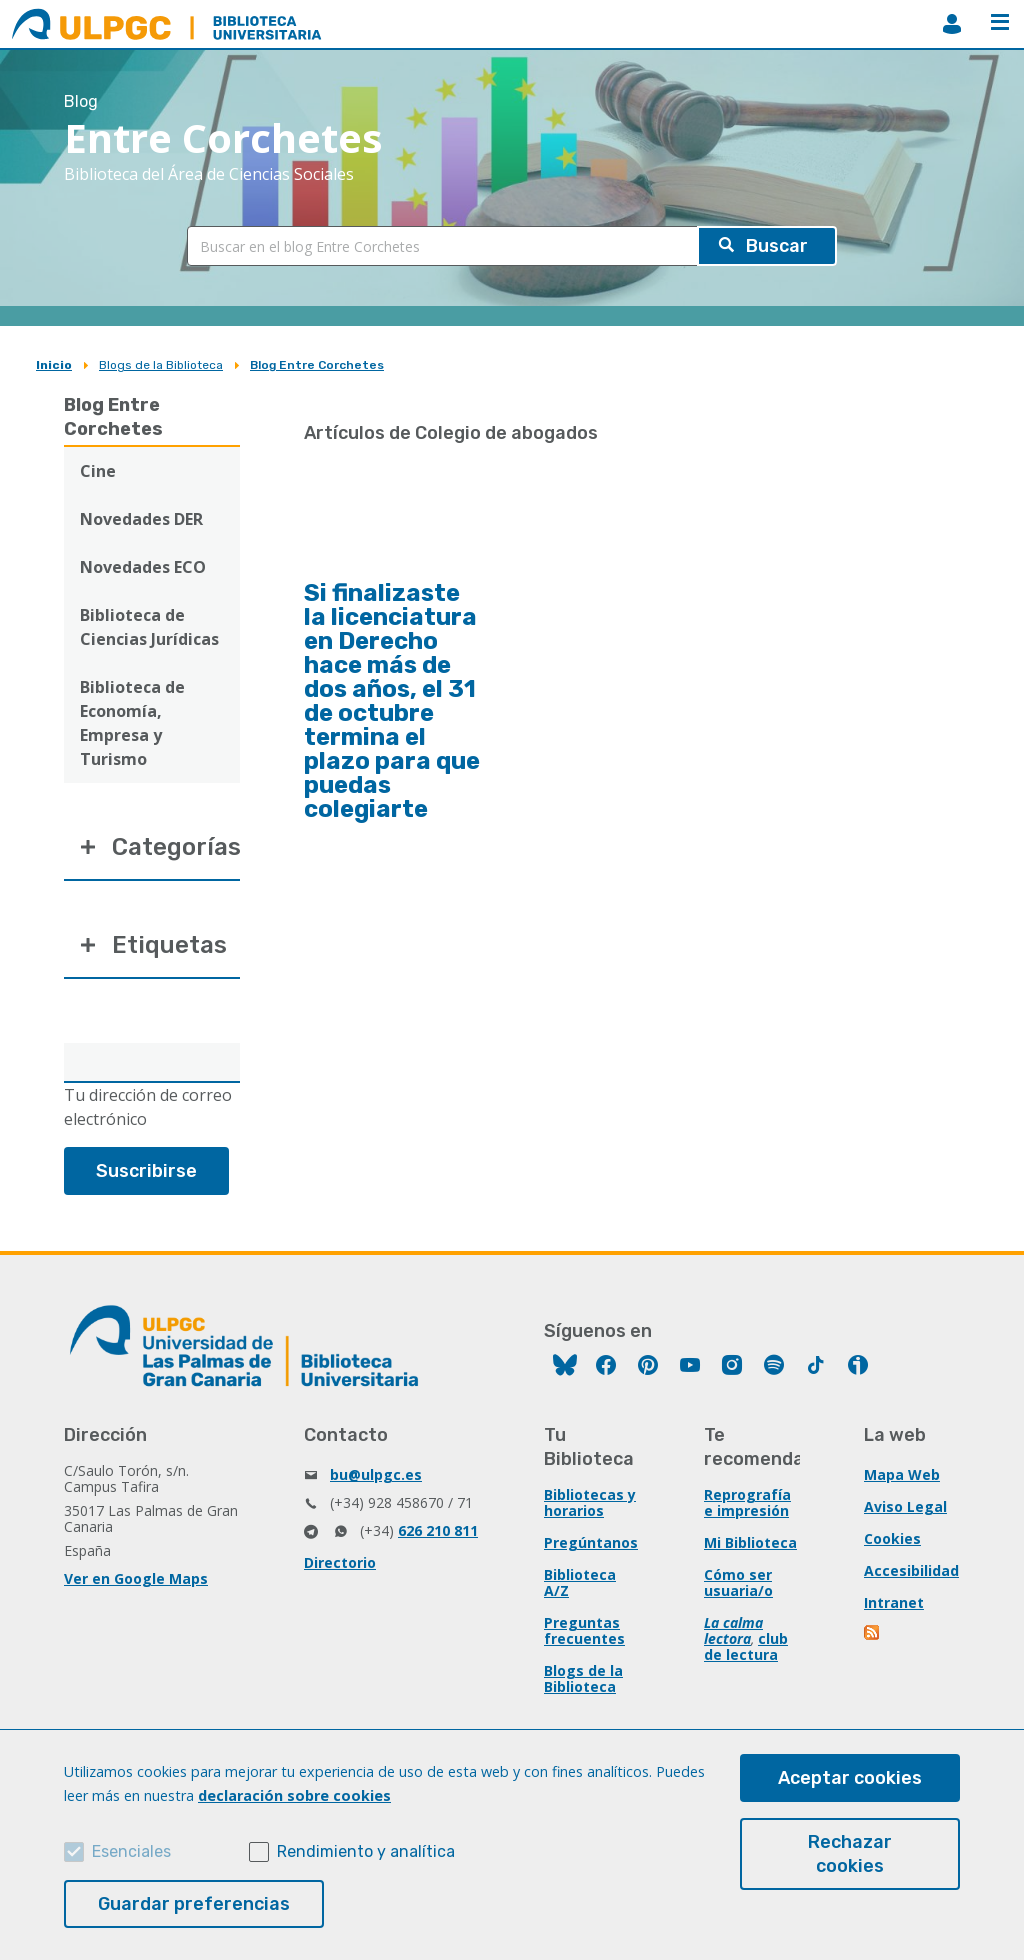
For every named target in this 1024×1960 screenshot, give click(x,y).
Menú (1000, 22)
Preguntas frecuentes (584, 1630)
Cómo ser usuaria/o (738, 1582)
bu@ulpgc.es (376, 1474)
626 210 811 (438, 1530)
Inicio (54, 365)
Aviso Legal (905, 1506)
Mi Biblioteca (750, 1542)
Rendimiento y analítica (366, 1851)
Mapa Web (902, 1474)
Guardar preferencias (194, 1904)
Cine (98, 471)
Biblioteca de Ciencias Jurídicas (149, 627)
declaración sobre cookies (294, 1795)
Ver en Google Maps (136, 1578)
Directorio (340, 1562)
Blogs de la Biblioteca (161, 365)
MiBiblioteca (952, 24)
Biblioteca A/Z (580, 1582)
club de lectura (746, 1646)
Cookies (892, 1538)
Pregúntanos (591, 1542)
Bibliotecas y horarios (590, 1502)
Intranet (894, 1602)
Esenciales (131, 1851)
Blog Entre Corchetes (317, 365)
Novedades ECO (143, 567)
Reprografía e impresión (747, 1502)
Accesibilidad (911, 1570)
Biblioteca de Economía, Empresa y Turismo (132, 723)
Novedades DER (141, 519)
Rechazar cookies (850, 1854)
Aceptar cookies (850, 1778)
